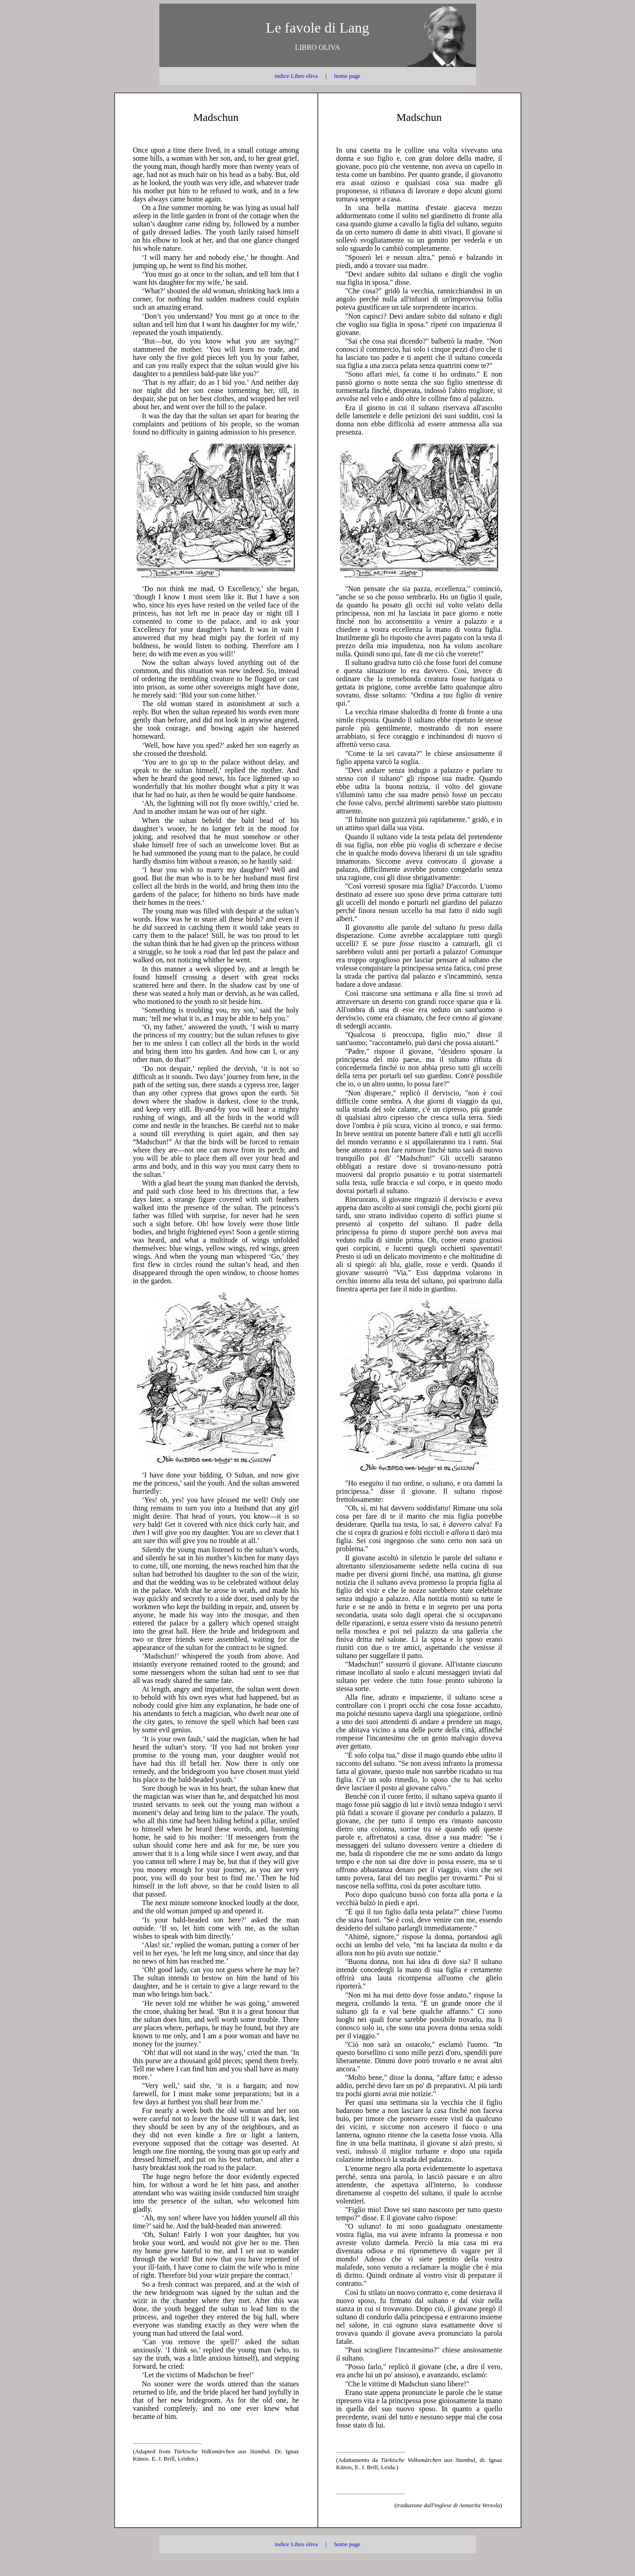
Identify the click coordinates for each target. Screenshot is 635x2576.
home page (347, 75)
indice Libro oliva (296, 75)
